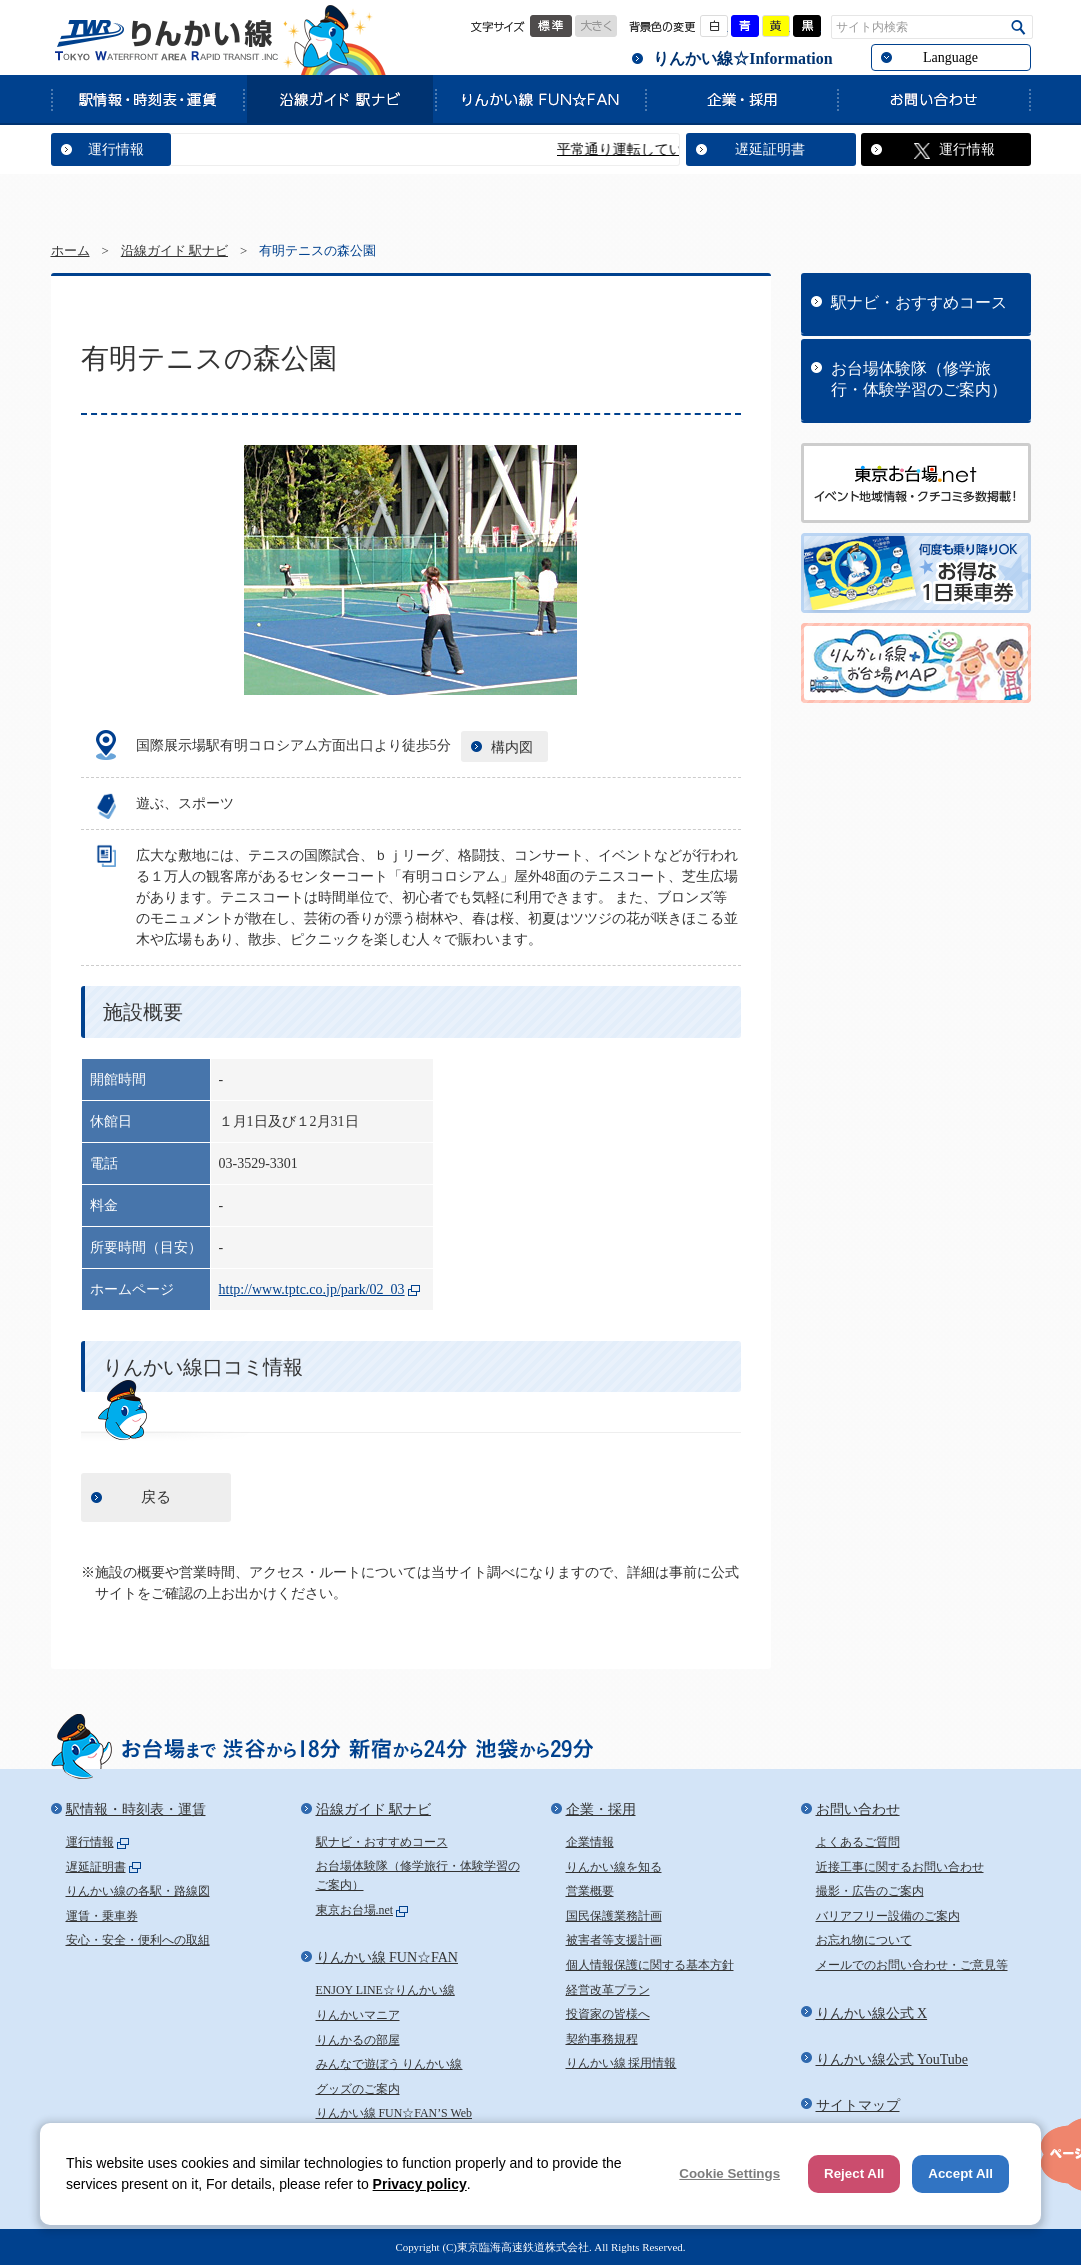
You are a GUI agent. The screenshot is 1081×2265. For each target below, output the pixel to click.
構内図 (512, 747)
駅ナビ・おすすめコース (919, 302)
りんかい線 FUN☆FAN (540, 99)
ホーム (70, 251)
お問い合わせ (934, 99)
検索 (1018, 27)
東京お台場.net (355, 1910)
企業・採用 (741, 99)
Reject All (854, 2173)
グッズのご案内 (358, 2089)
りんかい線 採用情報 (621, 2063)
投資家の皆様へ (608, 2014)
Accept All (960, 2173)
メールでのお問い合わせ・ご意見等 (912, 1965)
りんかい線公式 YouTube (892, 2059)
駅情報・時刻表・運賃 (147, 99)
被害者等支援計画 (614, 1940)
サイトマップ (858, 2105)
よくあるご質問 (858, 1842)
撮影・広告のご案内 (870, 1891)
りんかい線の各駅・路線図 (138, 1891)
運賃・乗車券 (102, 1916)
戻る (156, 1497)
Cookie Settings (729, 2173)
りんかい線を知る (614, 1867)
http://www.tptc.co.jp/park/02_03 (312, 1289)
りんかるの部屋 (358, 2040)
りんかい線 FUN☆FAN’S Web (394, 2113)
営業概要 (590, 1891)
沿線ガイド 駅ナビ (339, 99)
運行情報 (116, 149)
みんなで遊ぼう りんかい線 (389, 2064)
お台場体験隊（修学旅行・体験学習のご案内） (919, 379)
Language (950, 57)
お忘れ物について (864, 1940)
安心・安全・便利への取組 (138, 1940)
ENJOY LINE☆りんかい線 (385, 1990)
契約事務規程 (602, 2039)
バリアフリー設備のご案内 (888, 1916)
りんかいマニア (358, 2015)
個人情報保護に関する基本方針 (650, 1965)
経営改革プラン (608, 1990)
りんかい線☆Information (742, 58)
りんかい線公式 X (872, 2013)
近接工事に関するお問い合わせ (900, 1867)
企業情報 (590, 1842)
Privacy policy (420, 2184)
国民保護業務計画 (614, 1916)
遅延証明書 (770, 149)
